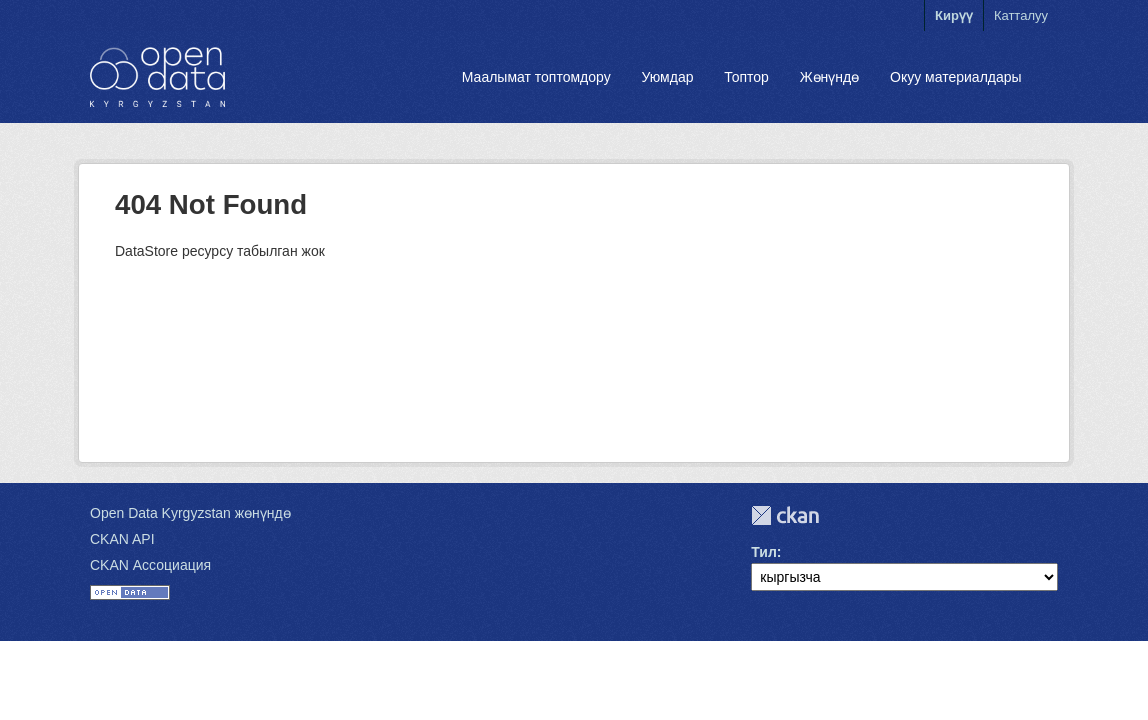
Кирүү (954, 15)
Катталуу (1021, 15)
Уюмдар (667, 77)
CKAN (785, 515)
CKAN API (122, 539)
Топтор (746, 77)
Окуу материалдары (956, 77)
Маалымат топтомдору (536, 77)
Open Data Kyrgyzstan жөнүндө (190, 513)
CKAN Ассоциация (150, 565)
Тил (764, 552)
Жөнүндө (830, 77)
